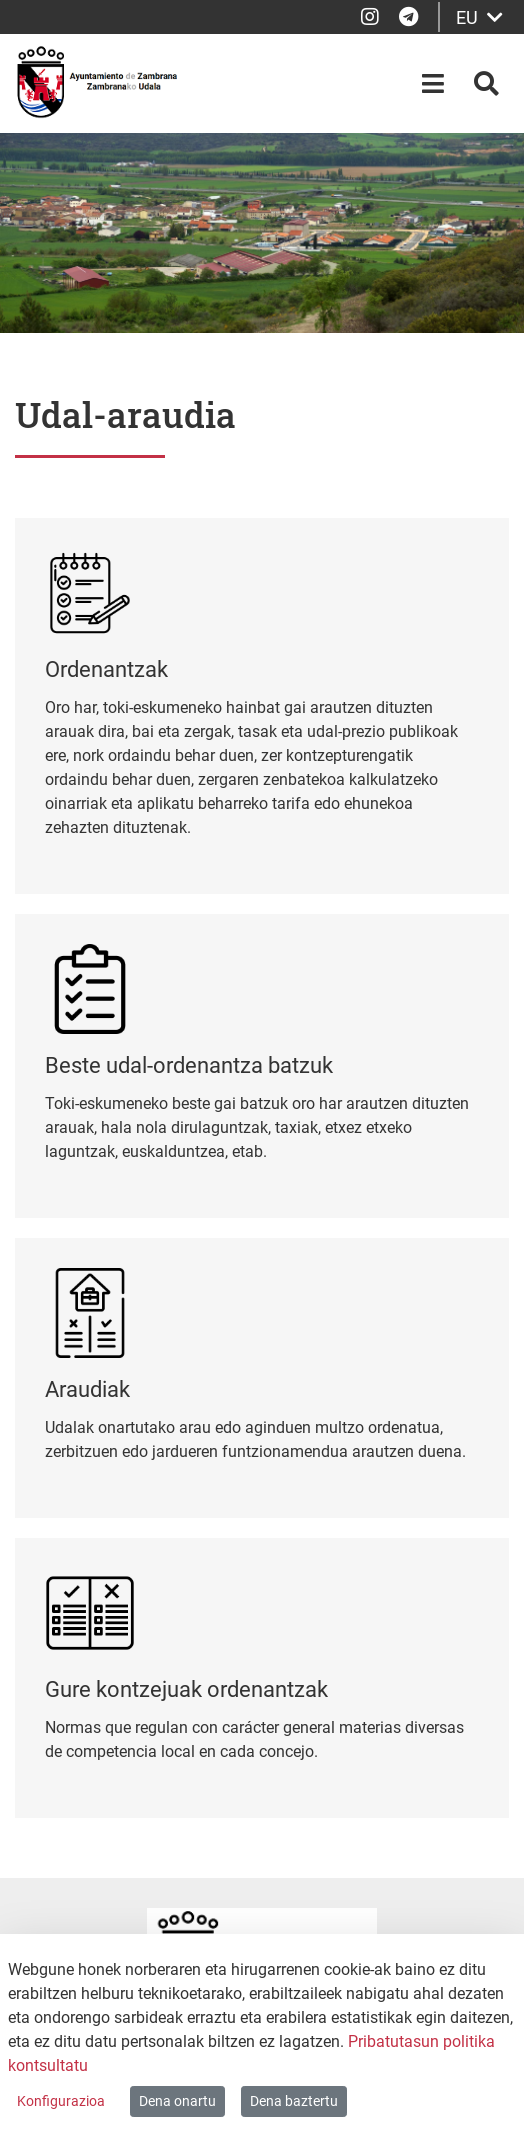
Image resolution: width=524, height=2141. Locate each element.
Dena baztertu (294, 2101)
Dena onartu (177, 2101)
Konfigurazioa (61, 2101)
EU (479, 17)
